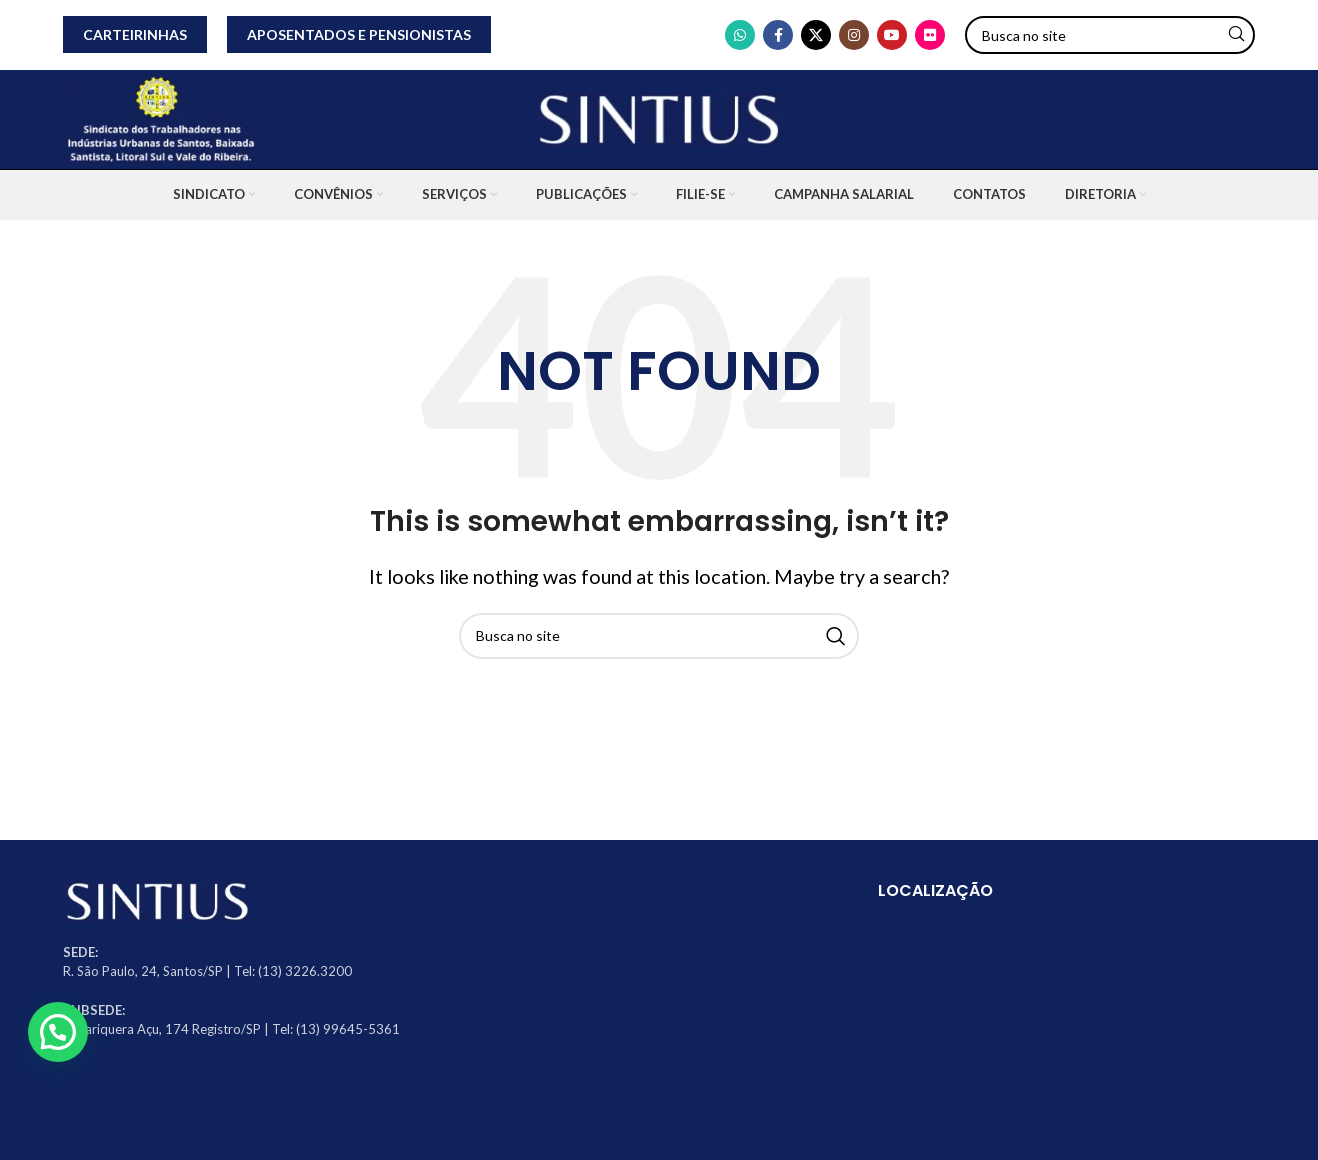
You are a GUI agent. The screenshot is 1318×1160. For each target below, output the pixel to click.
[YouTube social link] (892, 35)
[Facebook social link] (778, 35)
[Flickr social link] (930, 35)
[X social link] (816, 35)
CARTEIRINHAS (135, 34)
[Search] (1110, 35)
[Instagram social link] (854, 35)
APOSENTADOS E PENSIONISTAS (359, 34)
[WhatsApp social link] (740, 35)
